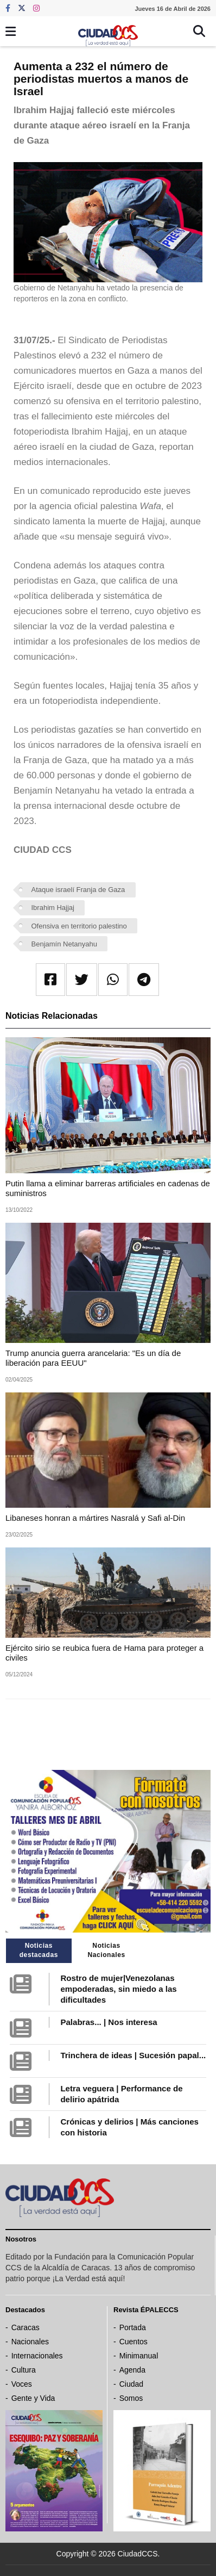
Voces (21, 2384)
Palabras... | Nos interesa (108, 2022)
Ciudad (131, 2384)
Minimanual (138, 2355)
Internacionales (37, 2355)
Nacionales (30, 2341)
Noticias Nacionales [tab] (106, 1950)
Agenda (132, 2370)
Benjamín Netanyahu (64, 944)
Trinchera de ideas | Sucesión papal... (133, 2055)
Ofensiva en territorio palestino (79, 926)
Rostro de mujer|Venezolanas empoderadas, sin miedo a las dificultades (118, 1988)
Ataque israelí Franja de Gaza (78, 890)
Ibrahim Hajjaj (52, 907)
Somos (131, 2398)
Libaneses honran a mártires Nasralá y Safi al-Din (95, 1517)
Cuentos (133, 2341)
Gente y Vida (33, 2398)
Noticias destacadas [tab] (39, 1950)
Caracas (25, 2327)
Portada (132, 2327)
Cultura (23, 2370)
